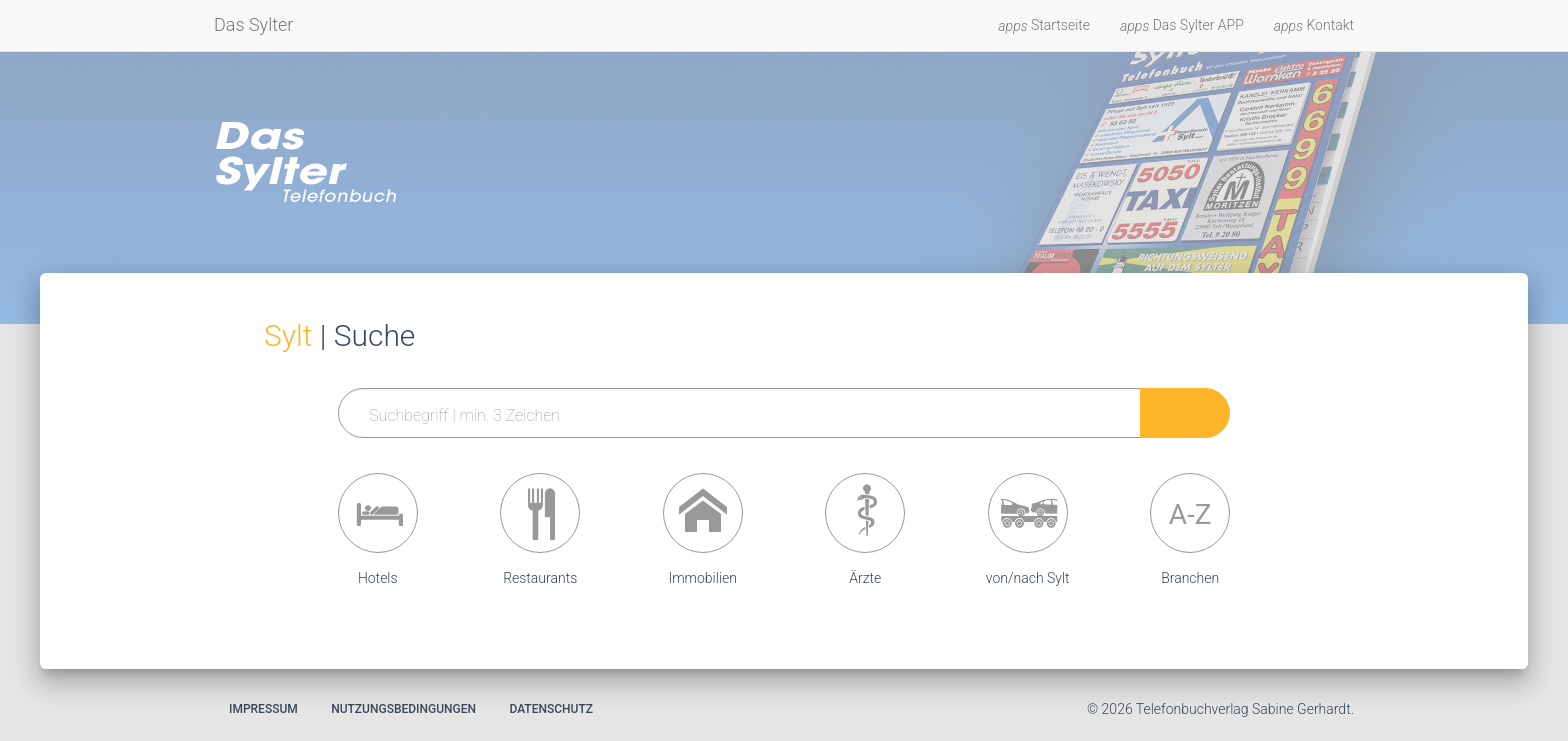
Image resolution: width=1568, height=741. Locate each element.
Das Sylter (253, 24)
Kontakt (1314, 25)
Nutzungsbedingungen (403, 709)
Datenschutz (551, 709)
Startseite (1044, 25)
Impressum (263, 709)
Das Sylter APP (1182, 25)
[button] (378, 513)
